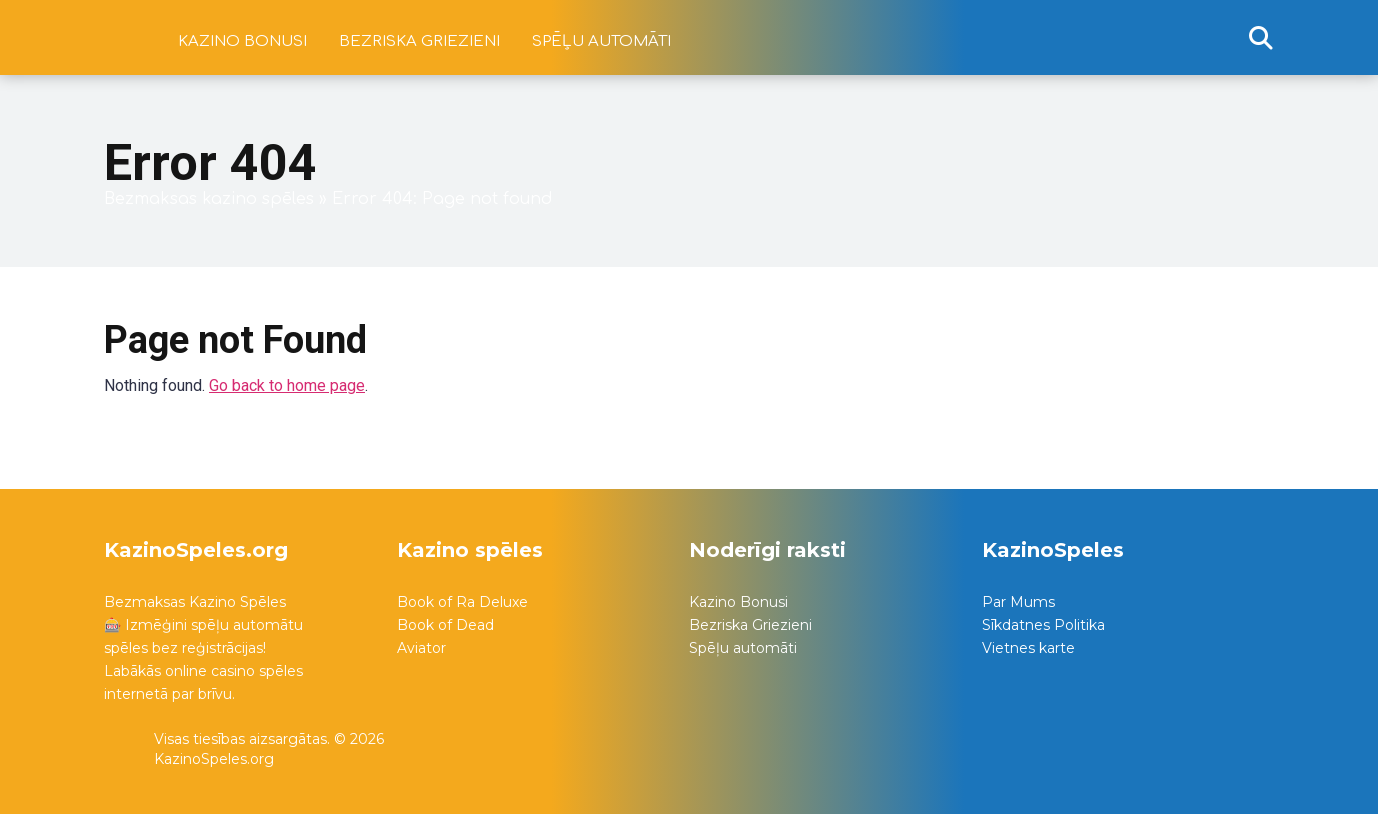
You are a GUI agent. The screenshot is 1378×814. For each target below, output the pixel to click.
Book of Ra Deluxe (462, 602)
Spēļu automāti (601, 41)
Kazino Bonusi (738, 602)
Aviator (421, 648)
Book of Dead (445, 625)
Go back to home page (287, 385)
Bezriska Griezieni (750, 625)
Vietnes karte (1028, 648)
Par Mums (1018, 602)
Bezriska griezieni (419, 41)
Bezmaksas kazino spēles (209, 199)
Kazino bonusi (242, 41)
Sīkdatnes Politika (1043, 625)
